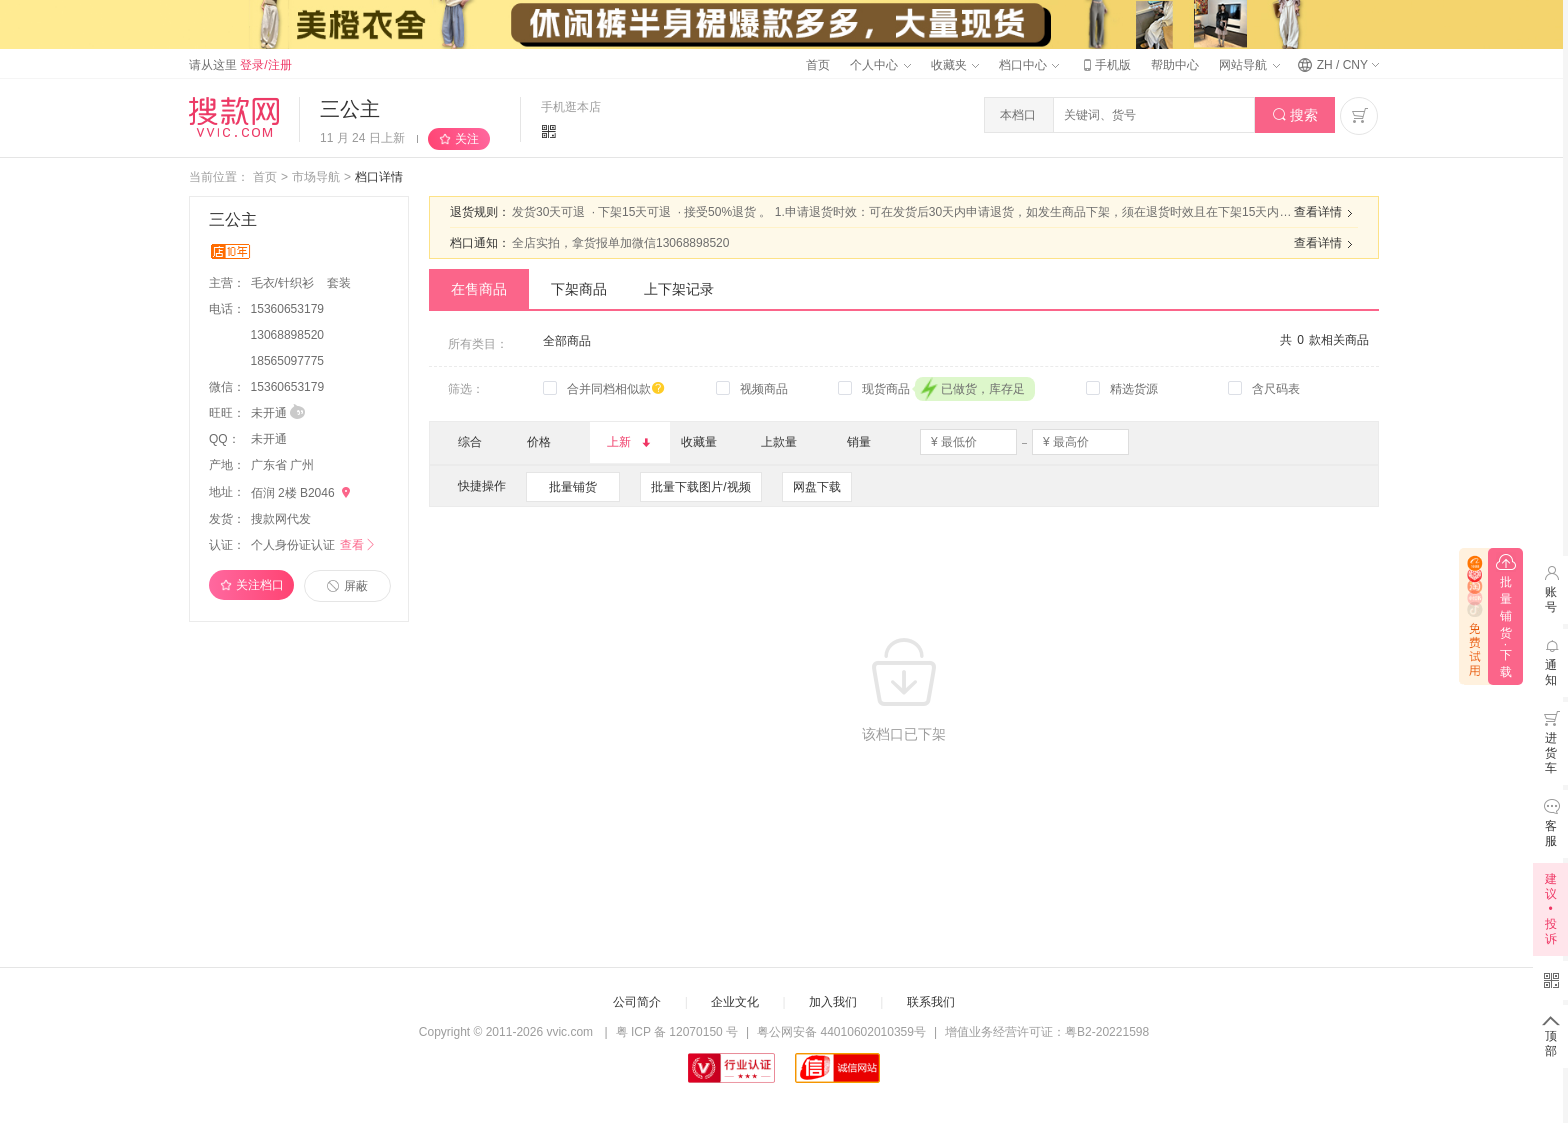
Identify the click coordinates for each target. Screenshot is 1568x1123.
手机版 (1105, 65)
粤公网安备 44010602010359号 (841, 1032)
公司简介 (637, 1002)
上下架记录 (679, 289)
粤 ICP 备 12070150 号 (677, 1032)
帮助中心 (1175, 65)
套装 (339, 283)
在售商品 (479, 289)
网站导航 (1249, 65)
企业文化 (735, 1002)
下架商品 (579, 289)
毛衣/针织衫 (284, 283)
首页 (818, 65)
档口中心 (1029, 65)
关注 (467, 139)
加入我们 (833, 1002)
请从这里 (240, 65)
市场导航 (316, 177)
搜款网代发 (281, 519)
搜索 (1295, 115)
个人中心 (880, 65)
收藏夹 (955, 65)
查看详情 (1326, 213)
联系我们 (931, 1002)
